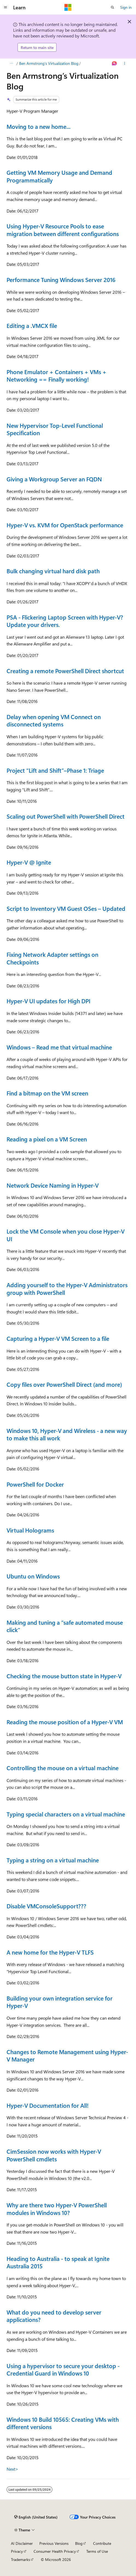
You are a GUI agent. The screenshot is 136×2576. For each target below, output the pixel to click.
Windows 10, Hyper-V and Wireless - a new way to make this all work (67, 1434)
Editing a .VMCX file (32, 325)
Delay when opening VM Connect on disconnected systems (54, 720)
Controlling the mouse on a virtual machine (63, 1768)
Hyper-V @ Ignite (29, 862)
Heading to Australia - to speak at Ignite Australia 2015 (58, 2262)
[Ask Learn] (114, 63)
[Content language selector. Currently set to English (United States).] (36, 2517)
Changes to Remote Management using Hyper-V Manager (67, 2055)
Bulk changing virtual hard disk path (53, 571)
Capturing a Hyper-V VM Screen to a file (58, 1338)
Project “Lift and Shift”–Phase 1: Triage (55, 770)
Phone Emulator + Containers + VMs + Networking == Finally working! (57, 375)
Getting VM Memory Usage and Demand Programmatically (59, 176)
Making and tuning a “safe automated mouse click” (65, 1626)
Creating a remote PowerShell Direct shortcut (65, 670)
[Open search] (112, 7)
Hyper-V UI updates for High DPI (48, 1001)
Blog (78, 2543)
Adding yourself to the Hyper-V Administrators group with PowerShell (67, 1288)
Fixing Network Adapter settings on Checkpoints (52, 958)
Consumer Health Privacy (55, 2551)
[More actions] (124, 63)
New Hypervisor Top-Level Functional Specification (55, 429)
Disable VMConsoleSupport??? (46, 1906)
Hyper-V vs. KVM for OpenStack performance (65, 525)
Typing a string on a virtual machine (53, 1860)
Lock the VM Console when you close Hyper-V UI (66, 1235)
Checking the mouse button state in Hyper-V (64, 1676)
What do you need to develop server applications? (54, 2316)
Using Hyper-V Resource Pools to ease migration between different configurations (63, 229)
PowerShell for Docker (35, 1484)
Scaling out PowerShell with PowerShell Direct (66, 816)
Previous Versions (54, 2543)
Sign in (126, 7)
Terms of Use (97, 2551)
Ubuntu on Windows (33, 1576)
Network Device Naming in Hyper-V (53, 1185)
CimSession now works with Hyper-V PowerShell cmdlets (54, 2155)
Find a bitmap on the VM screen (47, 1093)
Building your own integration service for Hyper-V (60, 2002)
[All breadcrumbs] (11, 63)
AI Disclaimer (22, 2543)
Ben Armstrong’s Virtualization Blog (48, 63)
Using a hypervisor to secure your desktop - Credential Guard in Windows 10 (63, 2369)
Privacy (17, 2551)
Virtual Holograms (30, 1530)
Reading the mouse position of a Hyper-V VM (65, 1722)
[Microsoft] (68, 7)
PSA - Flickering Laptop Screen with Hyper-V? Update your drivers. (65, 621)
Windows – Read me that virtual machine (59, 1047)
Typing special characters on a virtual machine (66, 1814)
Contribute (102, 2543)
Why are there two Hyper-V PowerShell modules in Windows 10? (57, 2208)
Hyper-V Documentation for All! (47, 2105)
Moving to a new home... (38, 126)
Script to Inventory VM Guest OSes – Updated (66, 908)
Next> (12, 2469)
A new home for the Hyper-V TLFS (50, 1952)
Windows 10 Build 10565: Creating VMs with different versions (63, 2423)
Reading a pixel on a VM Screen (47, 1139)
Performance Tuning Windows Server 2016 (61, 279)
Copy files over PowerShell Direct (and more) (64, 1384)
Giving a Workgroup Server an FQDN (54, 479)
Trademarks (20, 2559)
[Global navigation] (5, 7)
